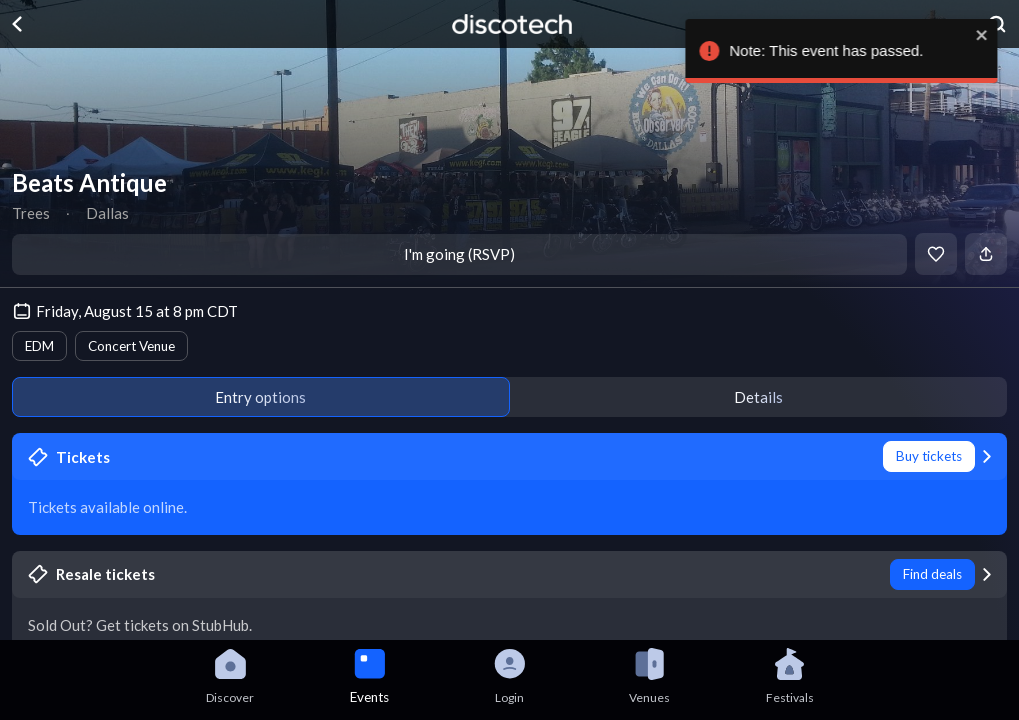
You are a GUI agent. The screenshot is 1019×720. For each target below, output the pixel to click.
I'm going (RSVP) (459, 254)
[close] (995, 35)
